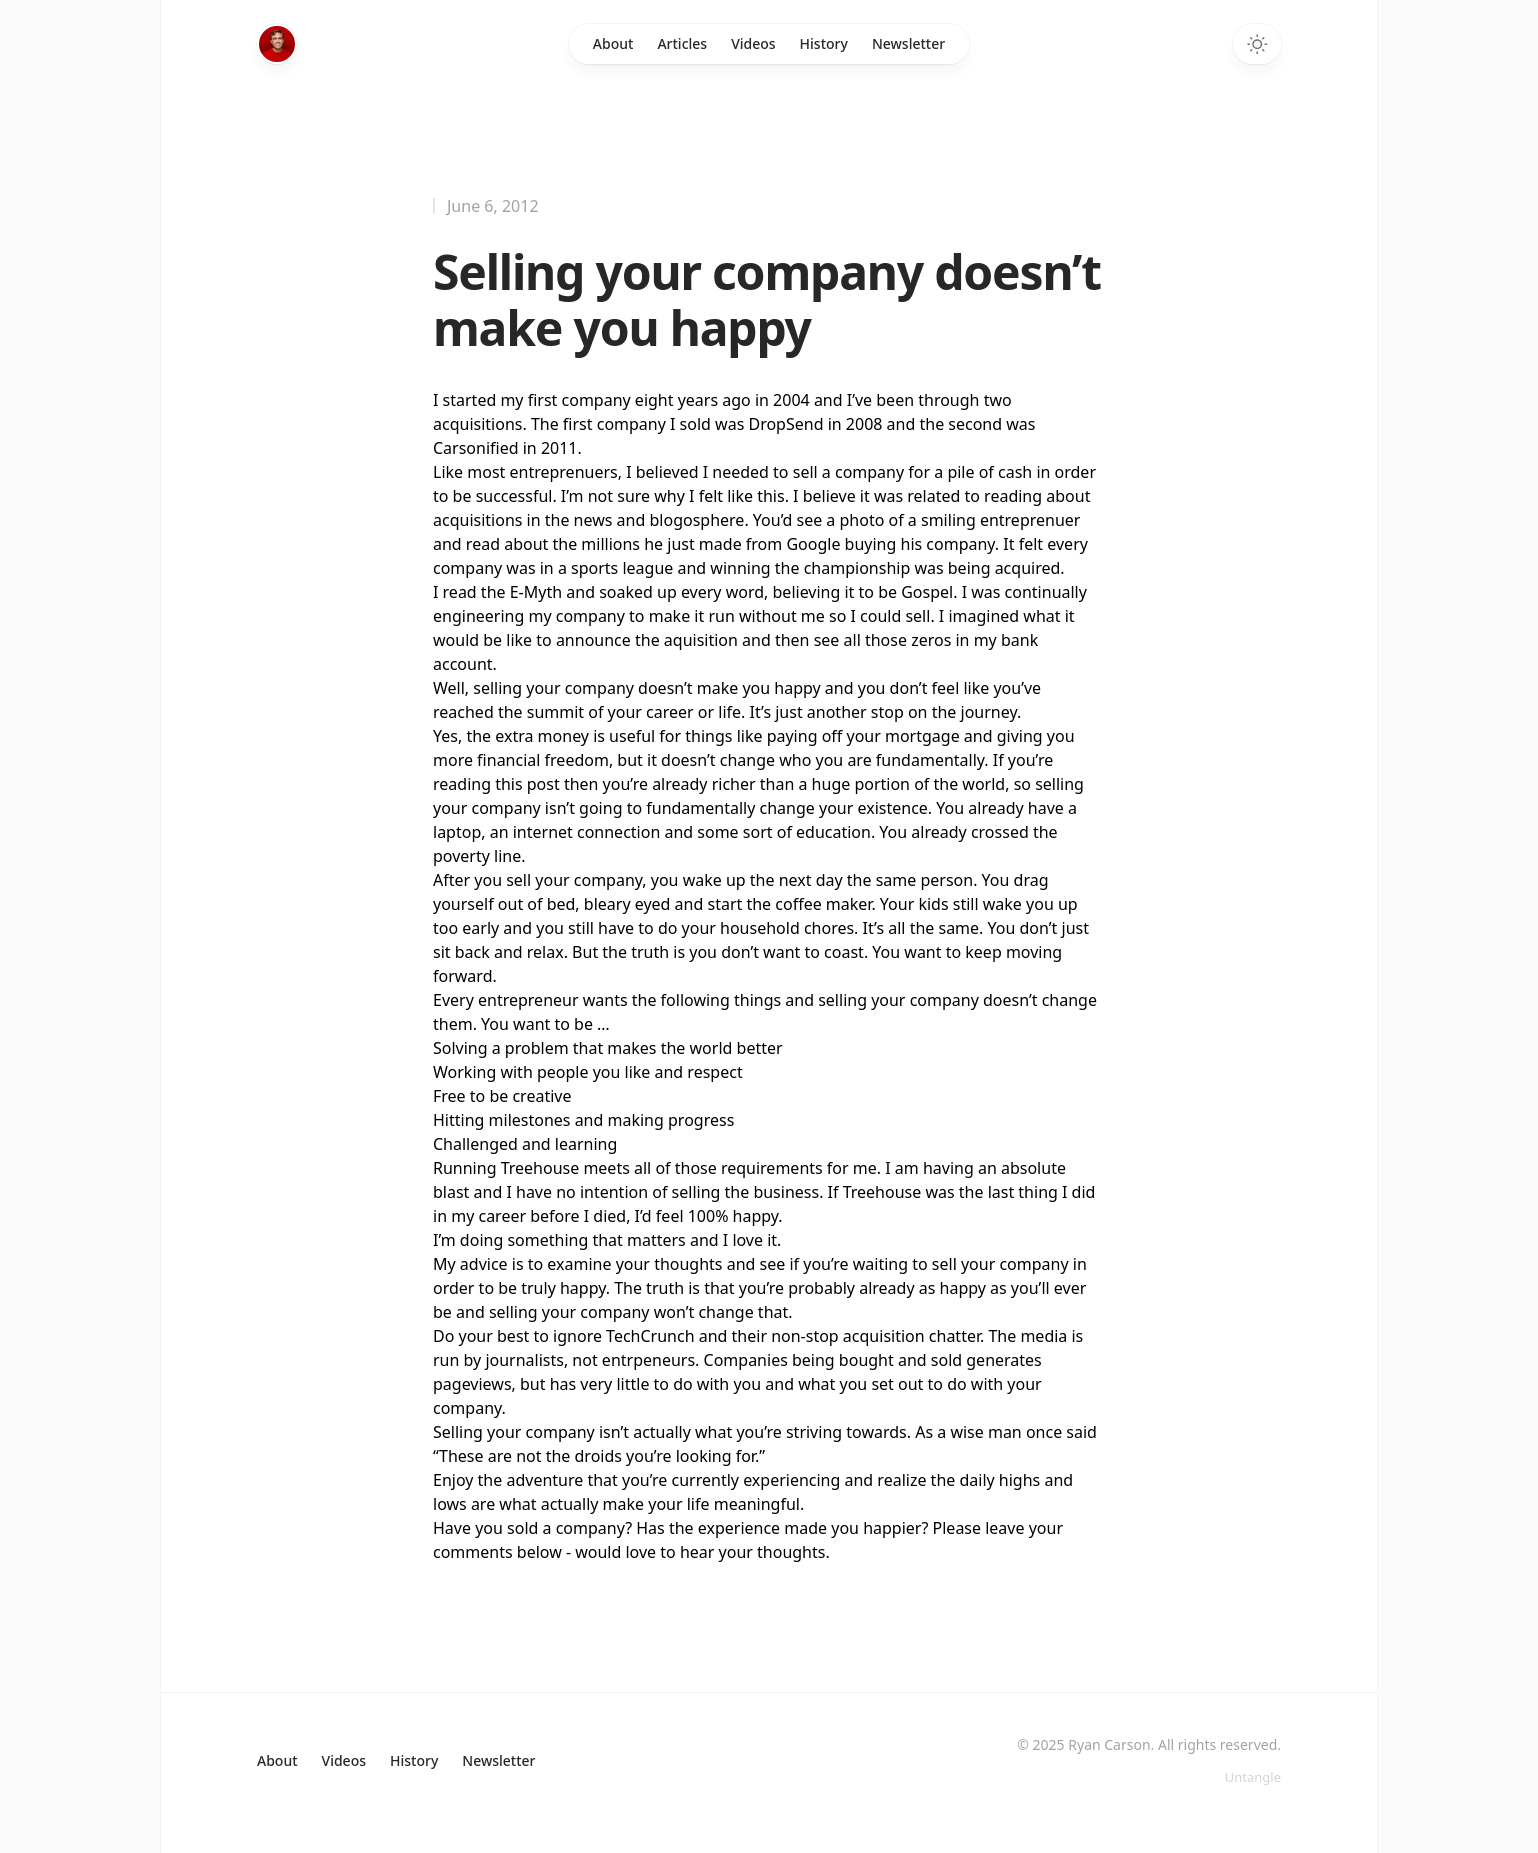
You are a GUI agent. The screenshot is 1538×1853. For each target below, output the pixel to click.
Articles (682, 43)
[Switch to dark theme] (1257, 44)
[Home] (277, 44)
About (613, 43)
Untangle (1253, 1777)
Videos (753, 43)
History (824, 43)
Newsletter (908, 43)
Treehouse (540, 1168)
